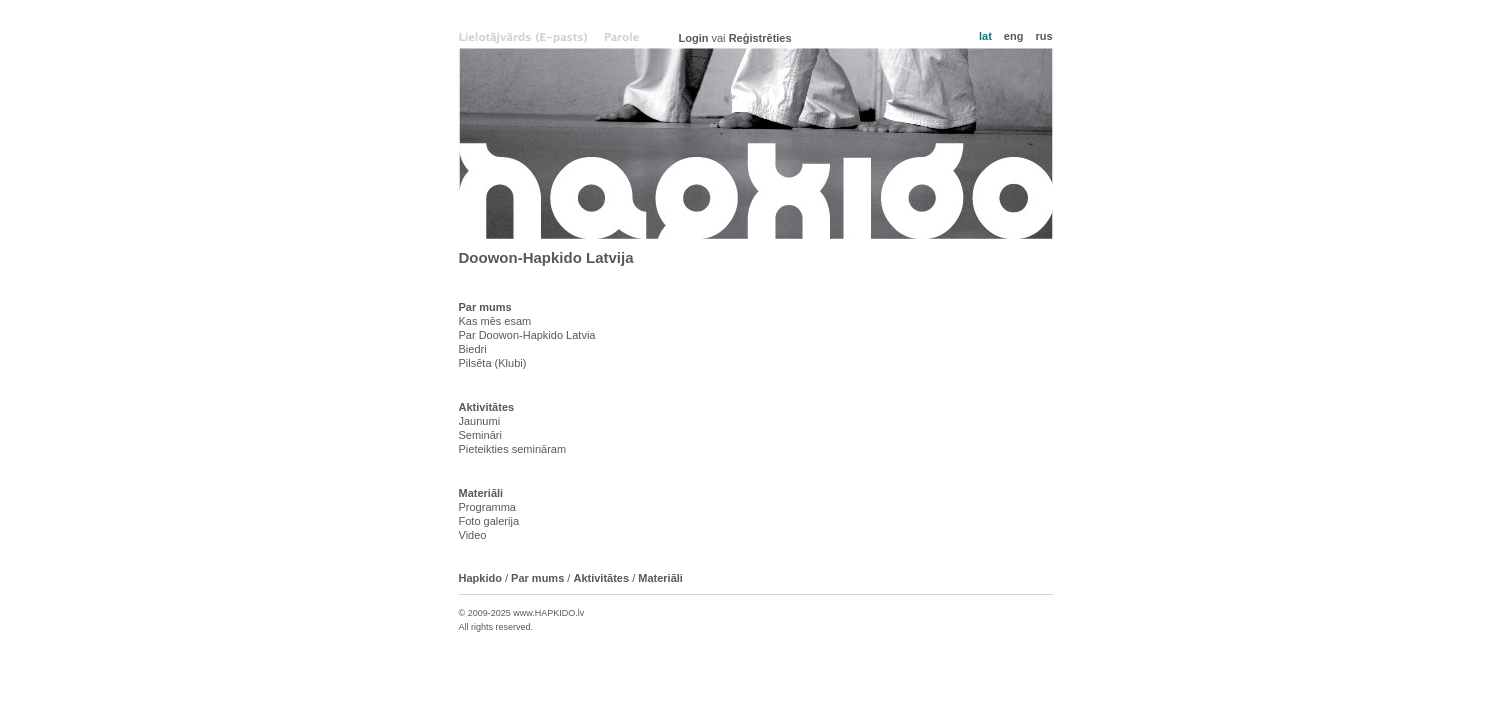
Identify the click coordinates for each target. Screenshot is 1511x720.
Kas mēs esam (495, 321)
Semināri (480, 435)
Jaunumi (480, 421)
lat (985, 36)
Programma (487, 507)
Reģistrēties (760, 38)
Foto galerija (489, 521)
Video (473, 535)
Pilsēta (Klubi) (493, 363)
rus (1043, 36)
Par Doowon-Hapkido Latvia (527, 335)
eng (1014, 36)
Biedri (473, 349)
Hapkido (756, 143)
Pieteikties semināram (513, 449)
